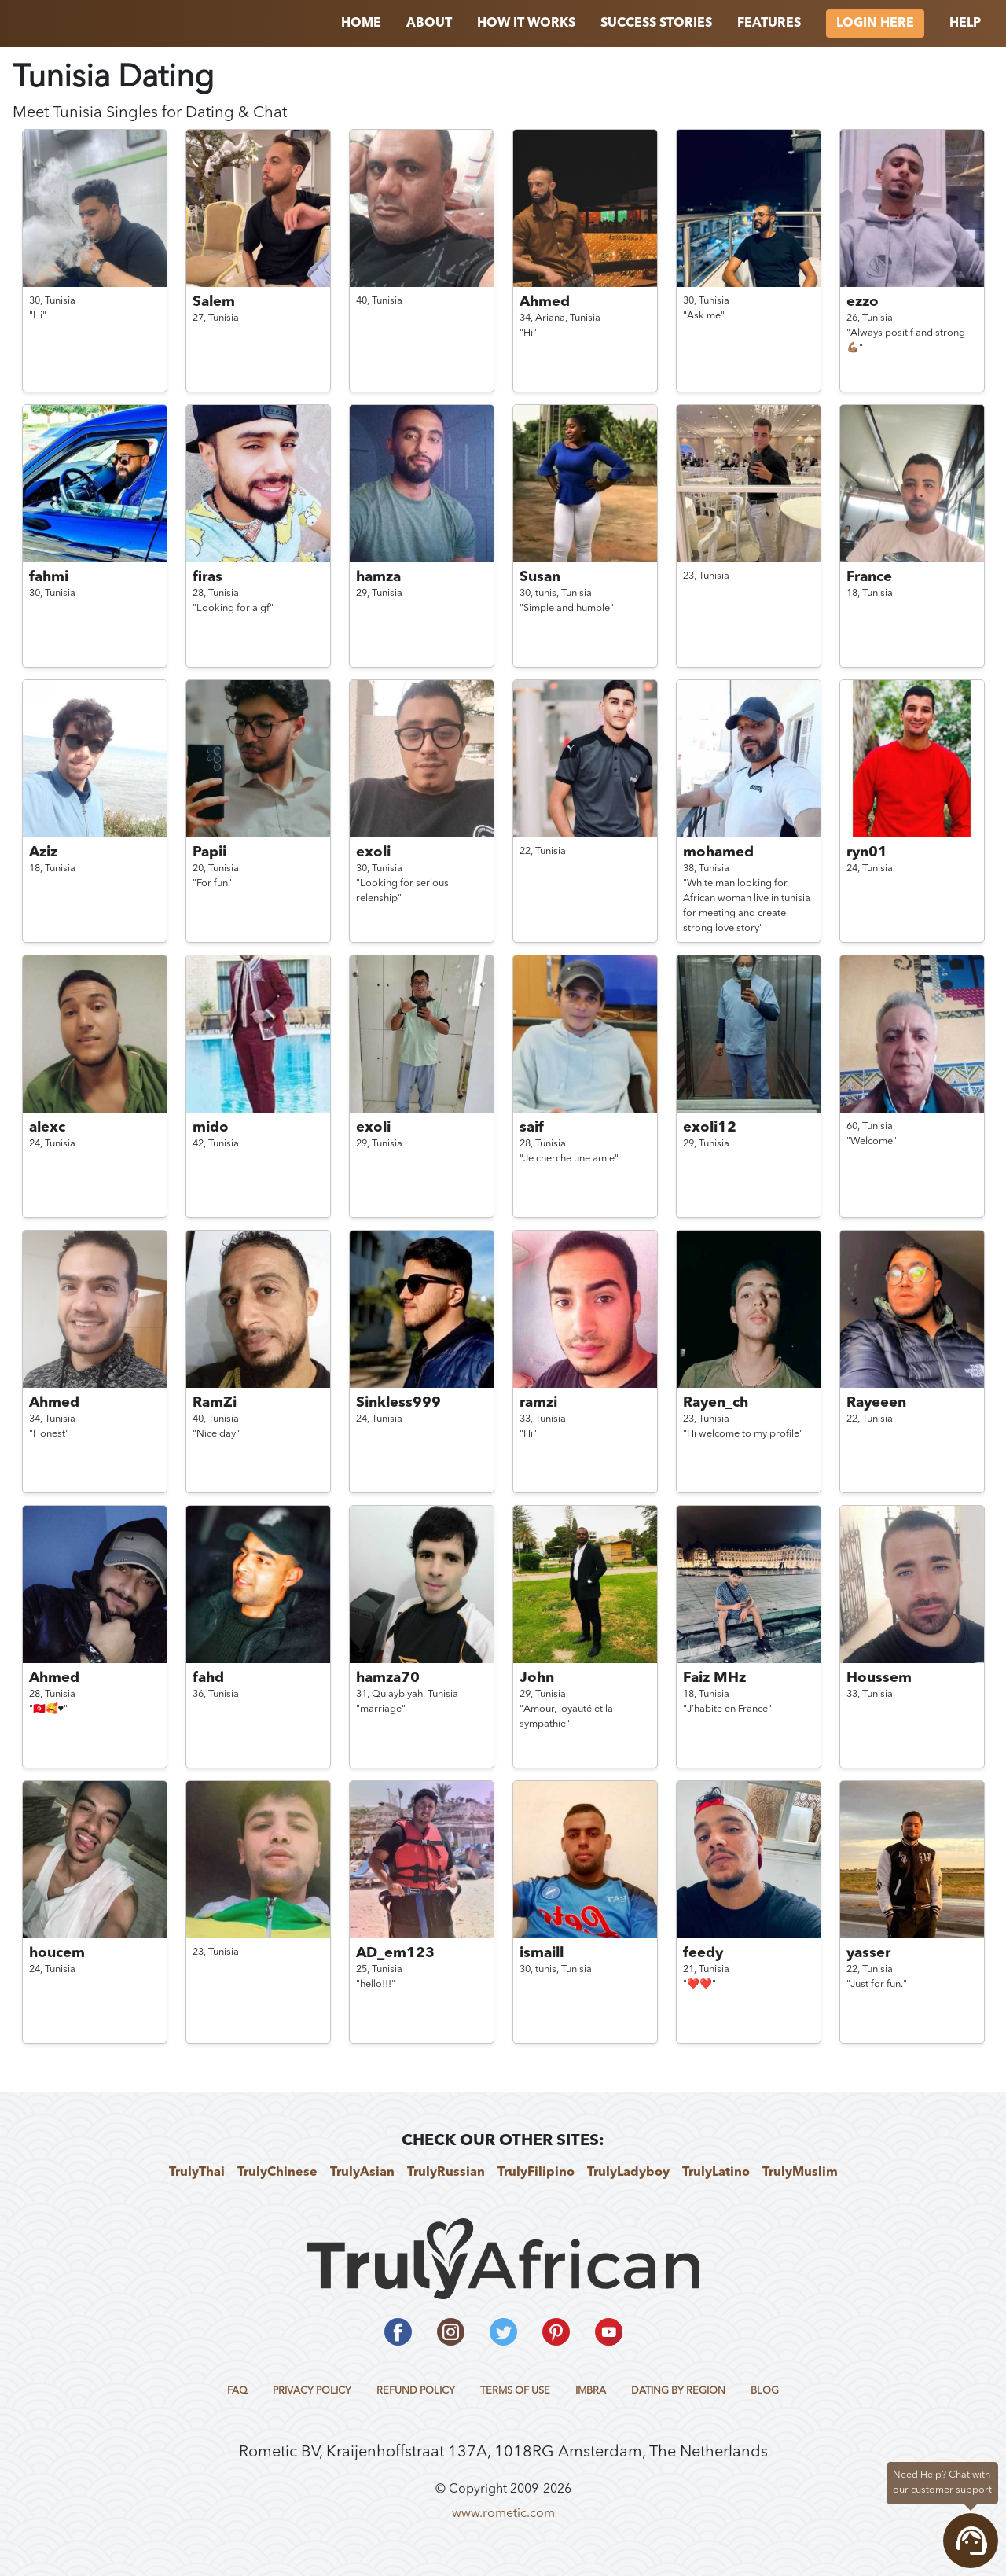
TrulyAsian (362, 2172)
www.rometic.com (503, 2514)
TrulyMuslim (800, 2172)
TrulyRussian (446, 2172)
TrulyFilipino (536, 2172)
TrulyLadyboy (628, 2172)
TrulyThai (197, 2172)
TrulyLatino (716, 2172)
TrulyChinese (277, 2172)
